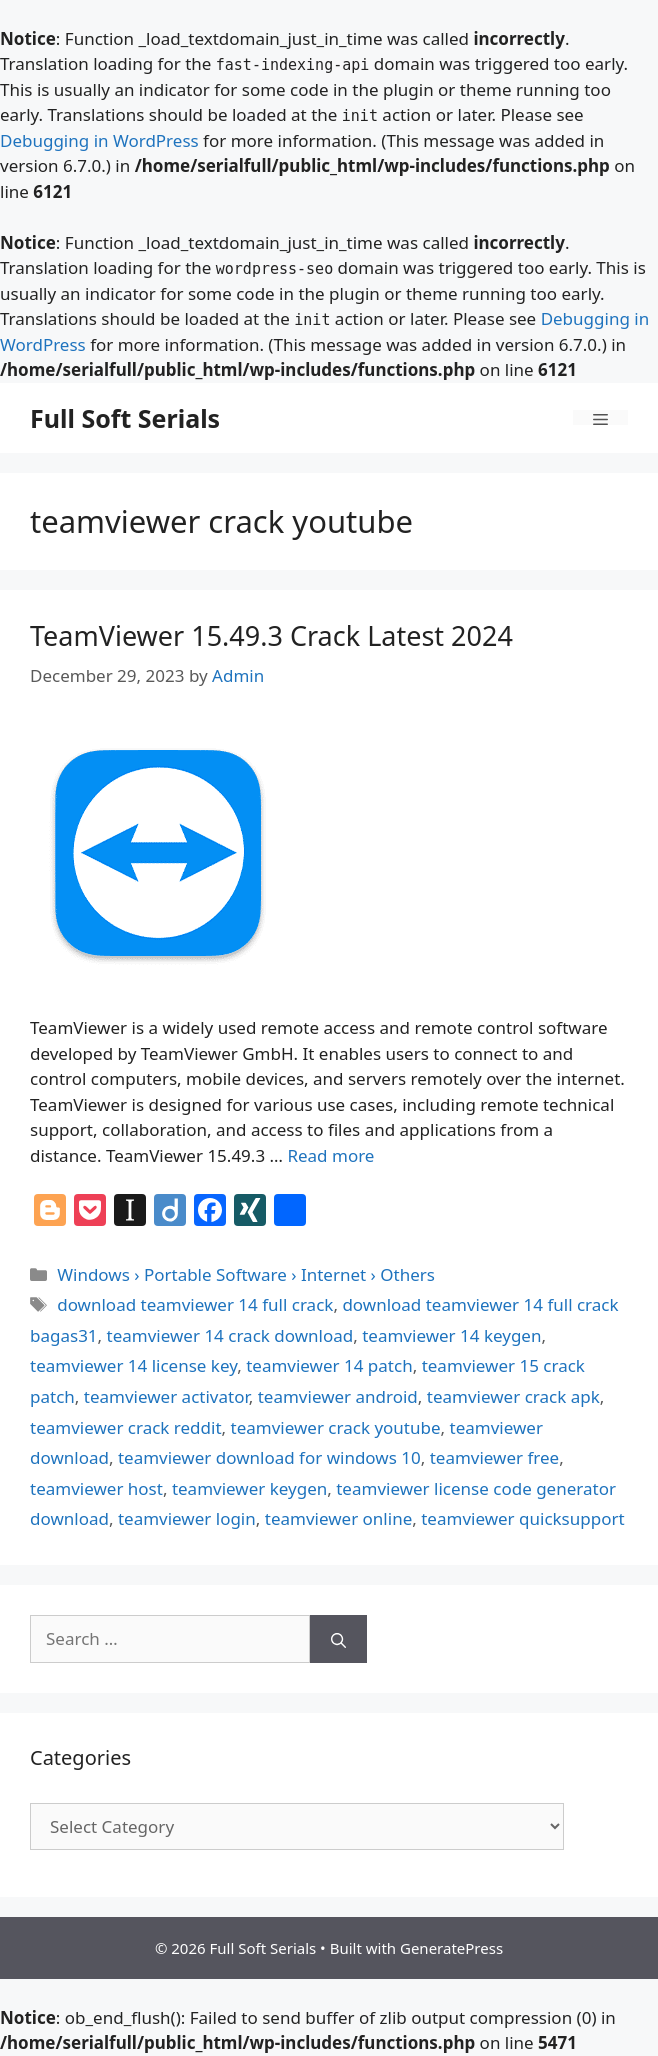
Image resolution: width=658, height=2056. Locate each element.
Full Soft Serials (125, 418)
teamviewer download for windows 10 (269, 1457)
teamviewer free (495, 1457)
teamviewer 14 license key (133, 1365)
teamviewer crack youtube (336, 1427)
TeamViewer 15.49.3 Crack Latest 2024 (271, 635)
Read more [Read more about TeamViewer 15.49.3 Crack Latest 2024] (330, 1155)
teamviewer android (338, 1396)
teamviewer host (96, 1488)
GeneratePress (451, 1948)
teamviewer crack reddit (126, 1427)
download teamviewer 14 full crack (195, 1304)
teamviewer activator (166, 1396)
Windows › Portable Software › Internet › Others (246, 1274)
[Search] (338, 1639)
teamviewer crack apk (513, 1396)
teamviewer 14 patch (329, 1365)
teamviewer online (338, 1518)
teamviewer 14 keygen (451, 1335)
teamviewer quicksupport (522, 1518)
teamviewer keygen (249, 1488)
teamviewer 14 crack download (230, 1335)
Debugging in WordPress (99, 140)
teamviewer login (187, 1518)
